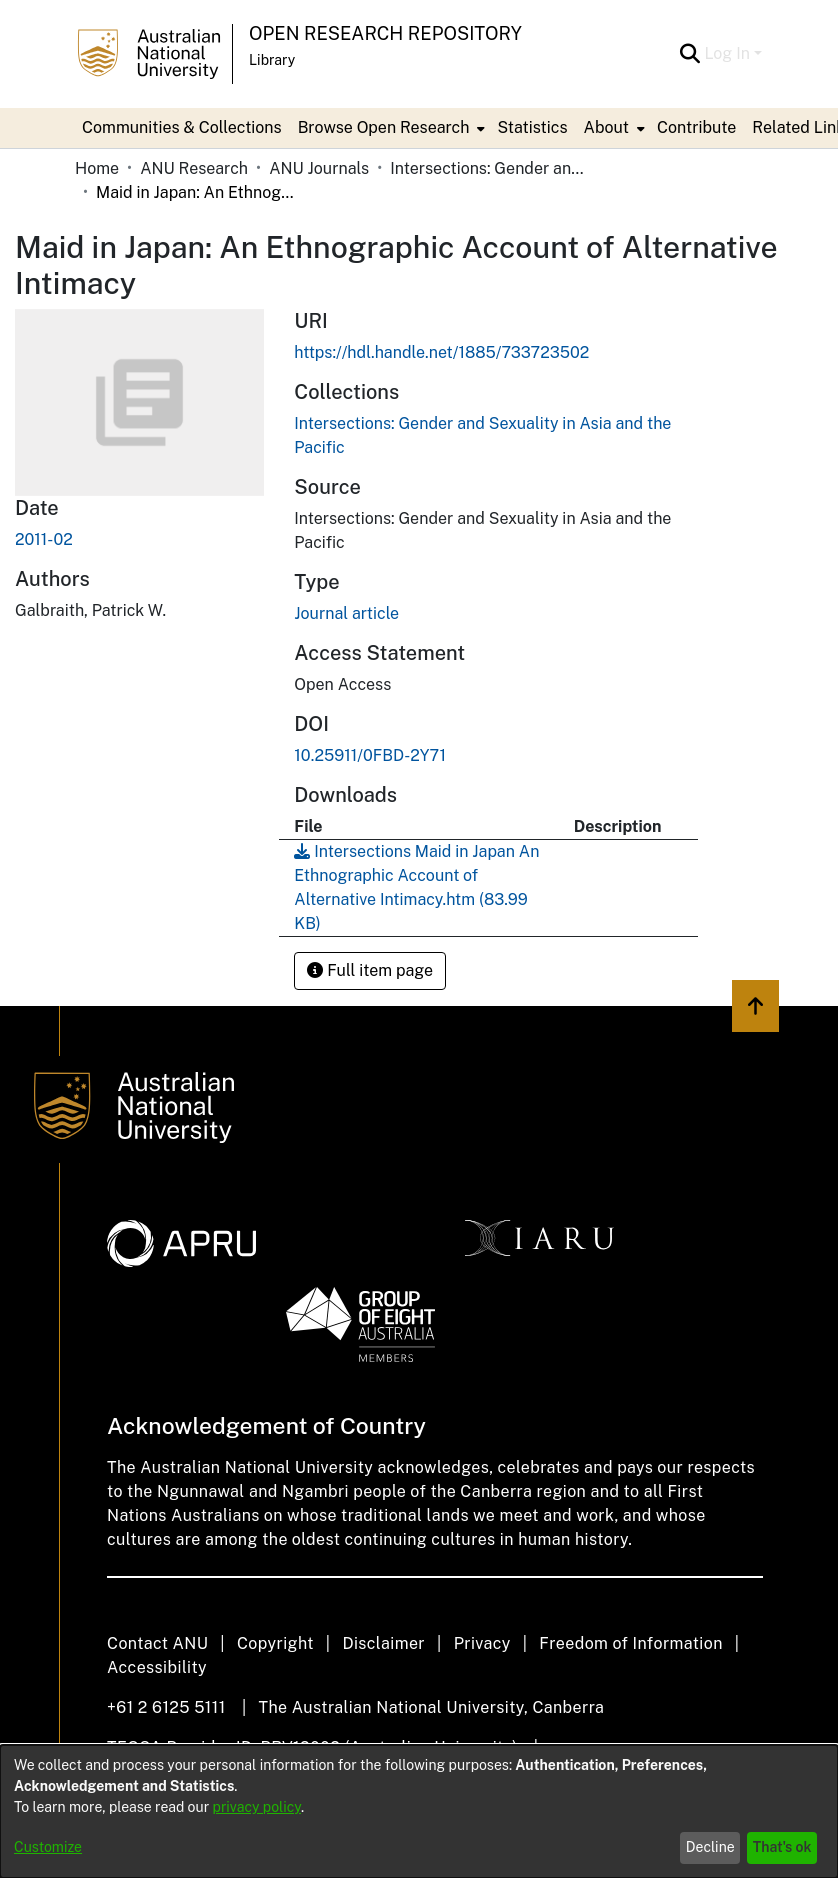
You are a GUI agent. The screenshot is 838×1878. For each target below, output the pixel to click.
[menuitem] (390, 128)
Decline (710, 1847)
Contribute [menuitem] (696, 127)
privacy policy (257, 1807)
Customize (48, 1847)
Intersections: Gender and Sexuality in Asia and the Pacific (490, 168)
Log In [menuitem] (727, 53)
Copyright (275, 1643)
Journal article (346, 613)
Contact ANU (157, 1643)
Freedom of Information (630, 1643)
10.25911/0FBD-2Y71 (370, 755)
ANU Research (194, 168)
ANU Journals (319, 168)
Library (272, 60)
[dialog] (419, 1811)
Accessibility (157, 1667)
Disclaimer (383, 1643)
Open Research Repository (385, 33)
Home (97, 168)
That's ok (782, 1847)
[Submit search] (689, 54)
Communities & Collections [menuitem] (182, 127)
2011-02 (44, 539)
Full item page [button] (370, 970)
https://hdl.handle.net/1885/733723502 (441, 352)
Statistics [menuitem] (532, 127)
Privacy (482, 1643)
